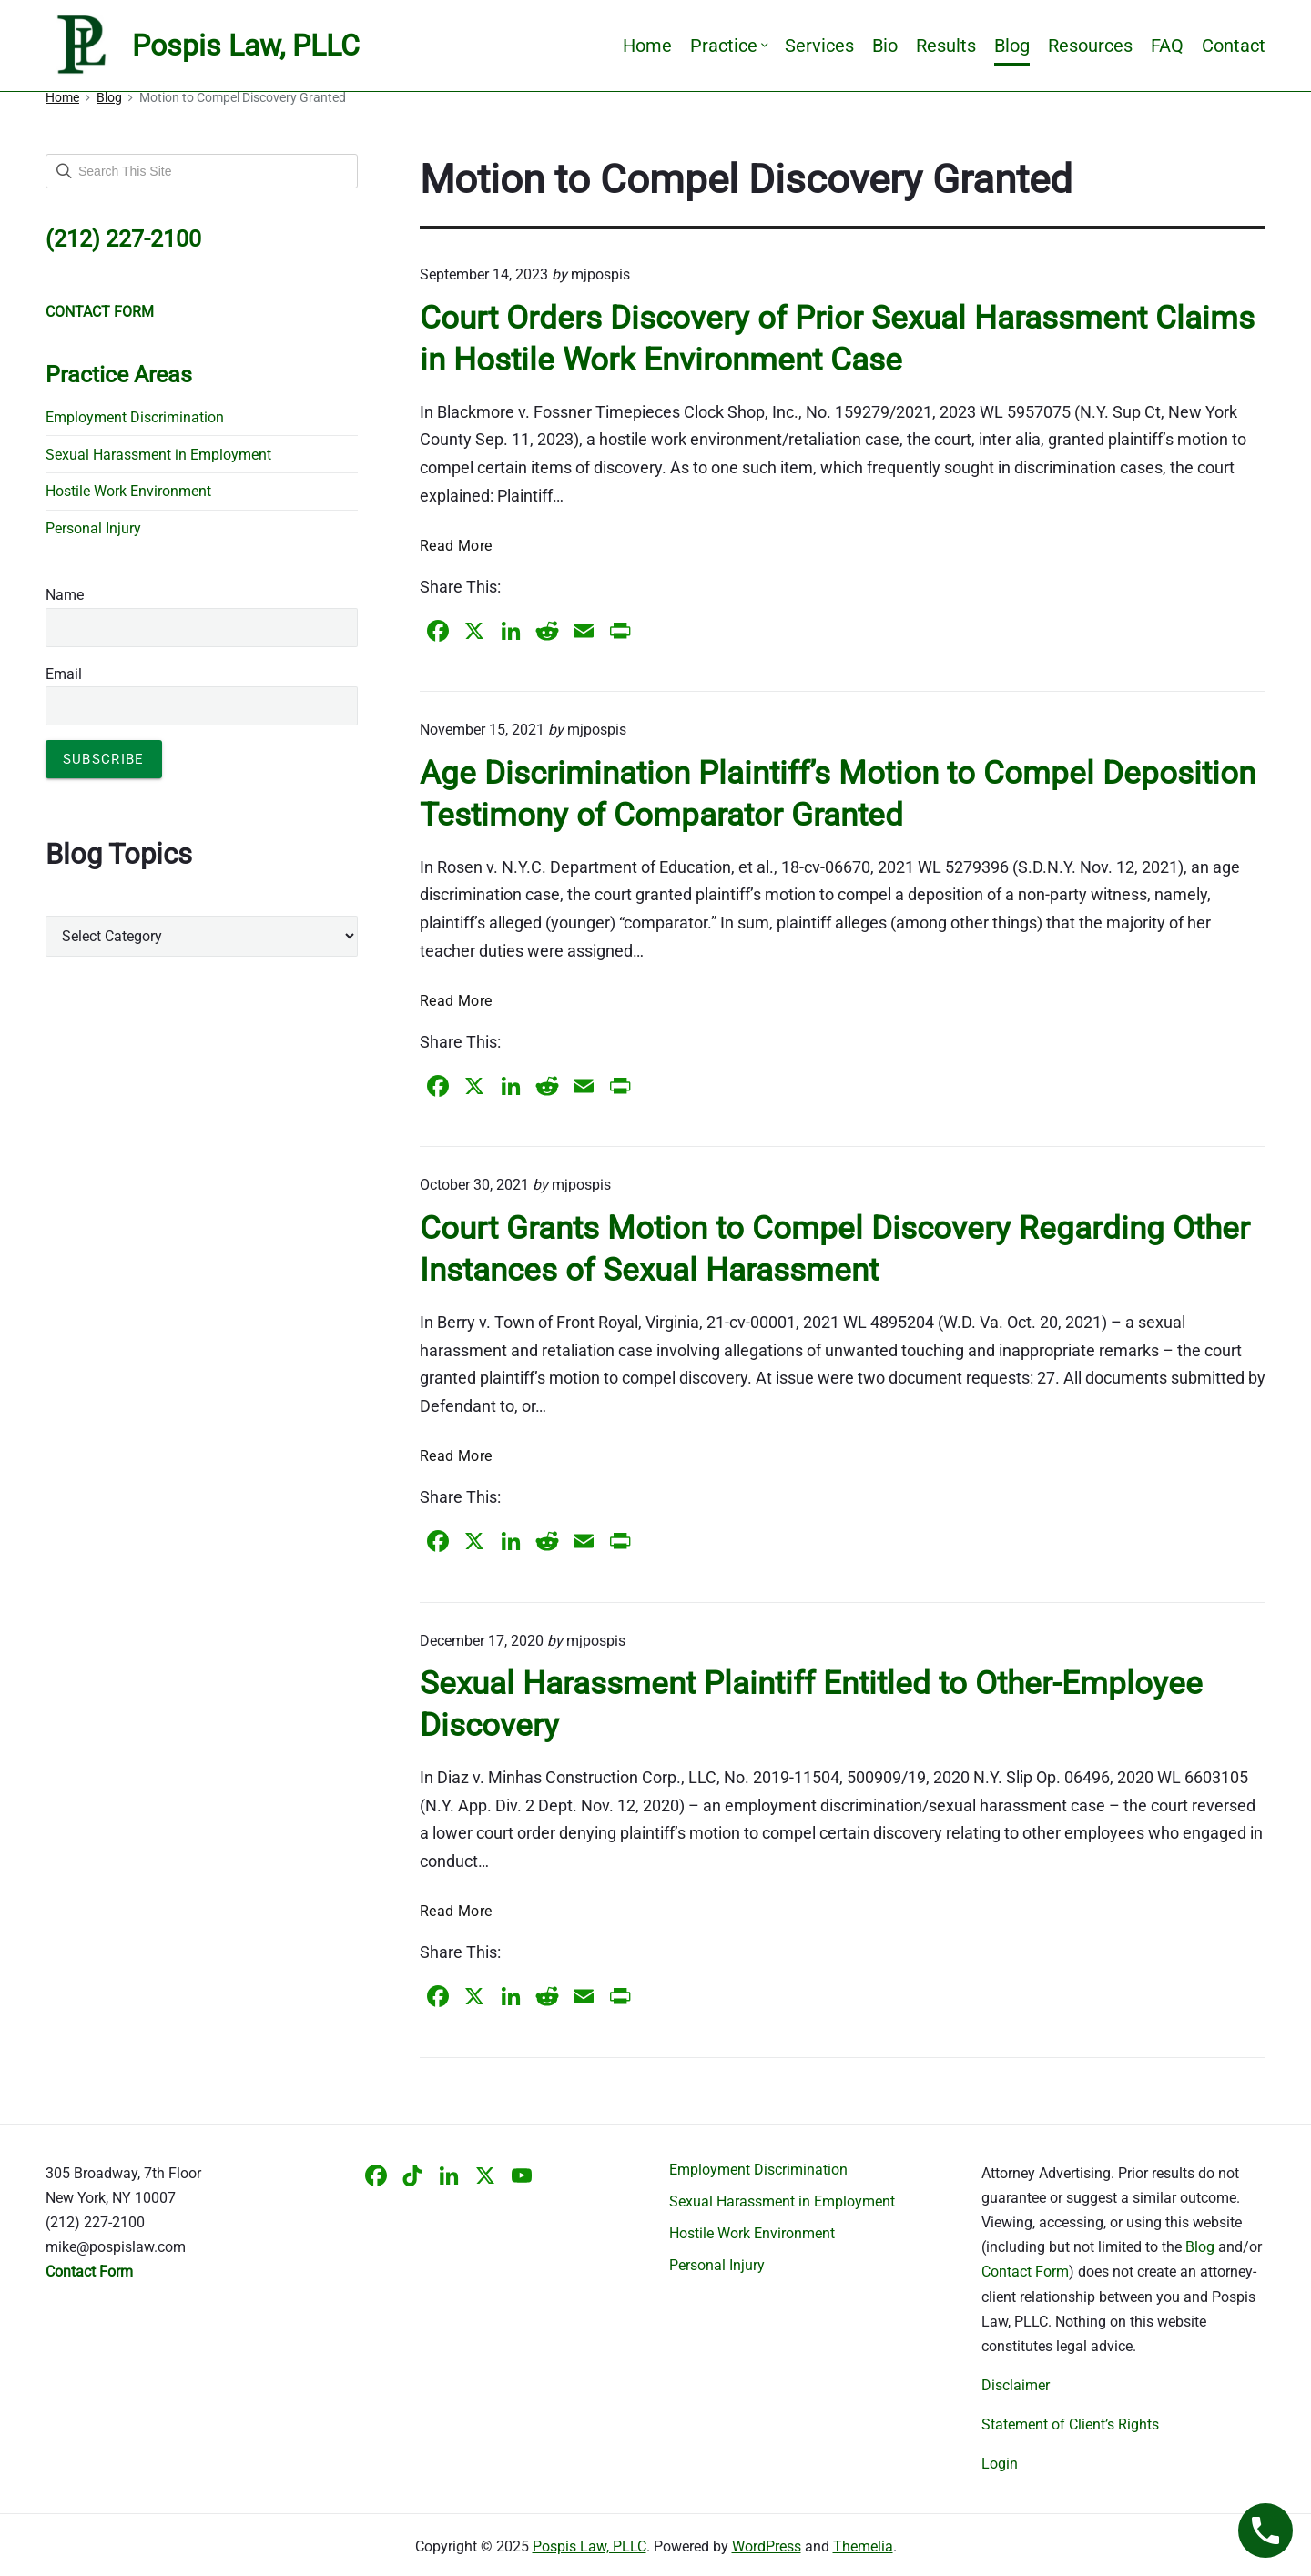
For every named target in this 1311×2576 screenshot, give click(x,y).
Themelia (863, 2546)
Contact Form (1025, 2271)
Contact (1233, 45)
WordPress (766, 2546)
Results (946, 45)
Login (999, 2463)
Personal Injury (93, 528)
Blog (1012, 45)
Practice (728, 45)
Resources (1090, 45)
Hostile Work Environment (128, 491)
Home (647, 45)
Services (819, 45)
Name (65, 594)
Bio (885, 45)
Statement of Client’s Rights (1070, 2424)
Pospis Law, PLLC (589, 2546)
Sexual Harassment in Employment (158, 454)
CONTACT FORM (100, 311)
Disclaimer (1015, 2385)
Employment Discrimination (135, 417)
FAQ (1167, 45)
